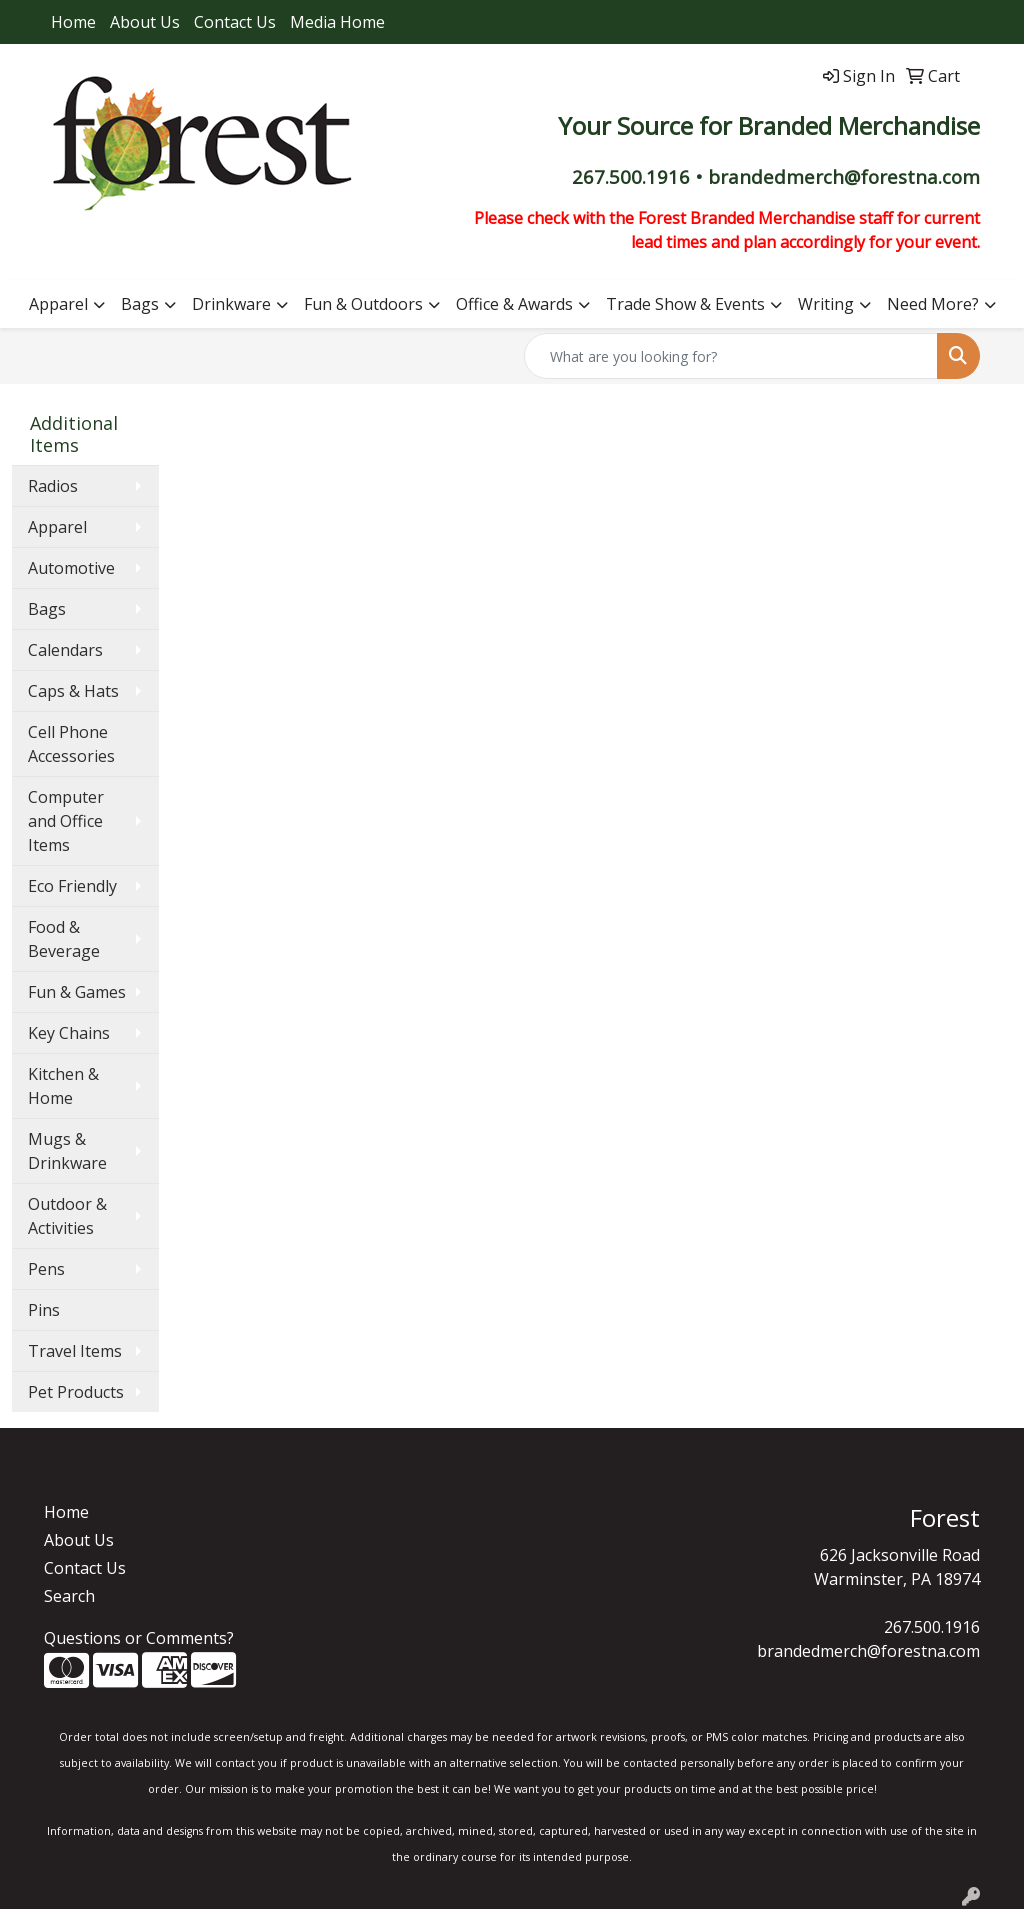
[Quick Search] (731, 356)
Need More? (933, 304)
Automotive (71, 568)
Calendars (65, 650)
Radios (53, 486)
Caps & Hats (73, 691)
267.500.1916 (932, 1627)
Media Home (337, 22)
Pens (46, 1269)
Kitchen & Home (63, 1086)
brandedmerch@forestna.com (868, 1651)
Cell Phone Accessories (71, 744)
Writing (826, 304)
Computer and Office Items (66, 821)
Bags (140, 304)
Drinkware (231, 304)
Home (73, 22)
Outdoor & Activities (67, 1216)
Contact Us (235, 22)
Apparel (58, 304)
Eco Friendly (72, 886)
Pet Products (76, 1392)
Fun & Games (77, 992)
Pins (44, 1310)
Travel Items (75, 1351)
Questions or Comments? (139, 1638)
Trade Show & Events (685, 304)
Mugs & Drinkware (67, 1151)
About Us (145, 22)
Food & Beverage (64, 939)
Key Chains (69, 1033)
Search (69, 1596)
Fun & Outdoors (363, 304)
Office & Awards (514, 304)
